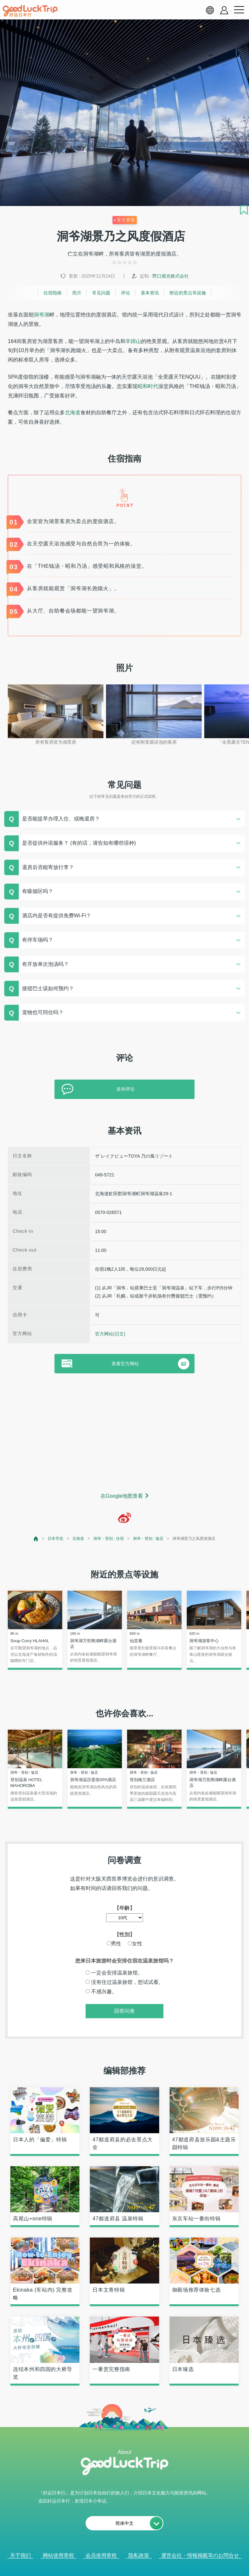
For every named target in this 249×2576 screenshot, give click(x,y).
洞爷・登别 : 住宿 (108, 1538)
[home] (30, 11)
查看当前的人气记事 (120, 2567)
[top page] (36, 1538)
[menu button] (238, 10)
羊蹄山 (133, 341)
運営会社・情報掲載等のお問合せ (200, 2555)
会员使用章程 (101, 2555)
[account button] (224, 10)
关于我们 (20, 2555)
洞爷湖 (41, 314)
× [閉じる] (150, 2567)
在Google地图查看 (122, 1496)
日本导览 (55, 1538)
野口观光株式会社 (170, 276)
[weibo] (124, 1517)
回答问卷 (124, 2011)
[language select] (210, 10)
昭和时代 (147, 386)
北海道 (72, 412)
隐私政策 (138, 2555)
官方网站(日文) (110, 1333)
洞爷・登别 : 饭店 (148, 1538)
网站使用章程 (58, 2555)
